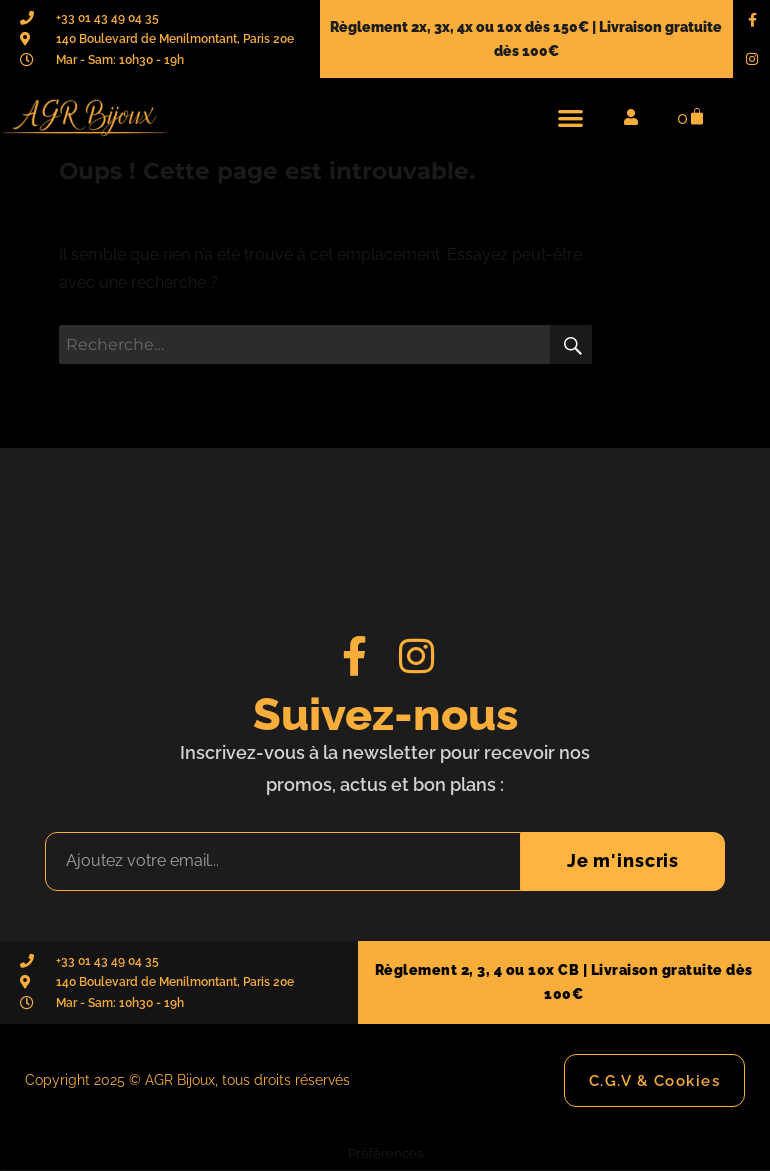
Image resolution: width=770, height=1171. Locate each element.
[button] (570, 117)
